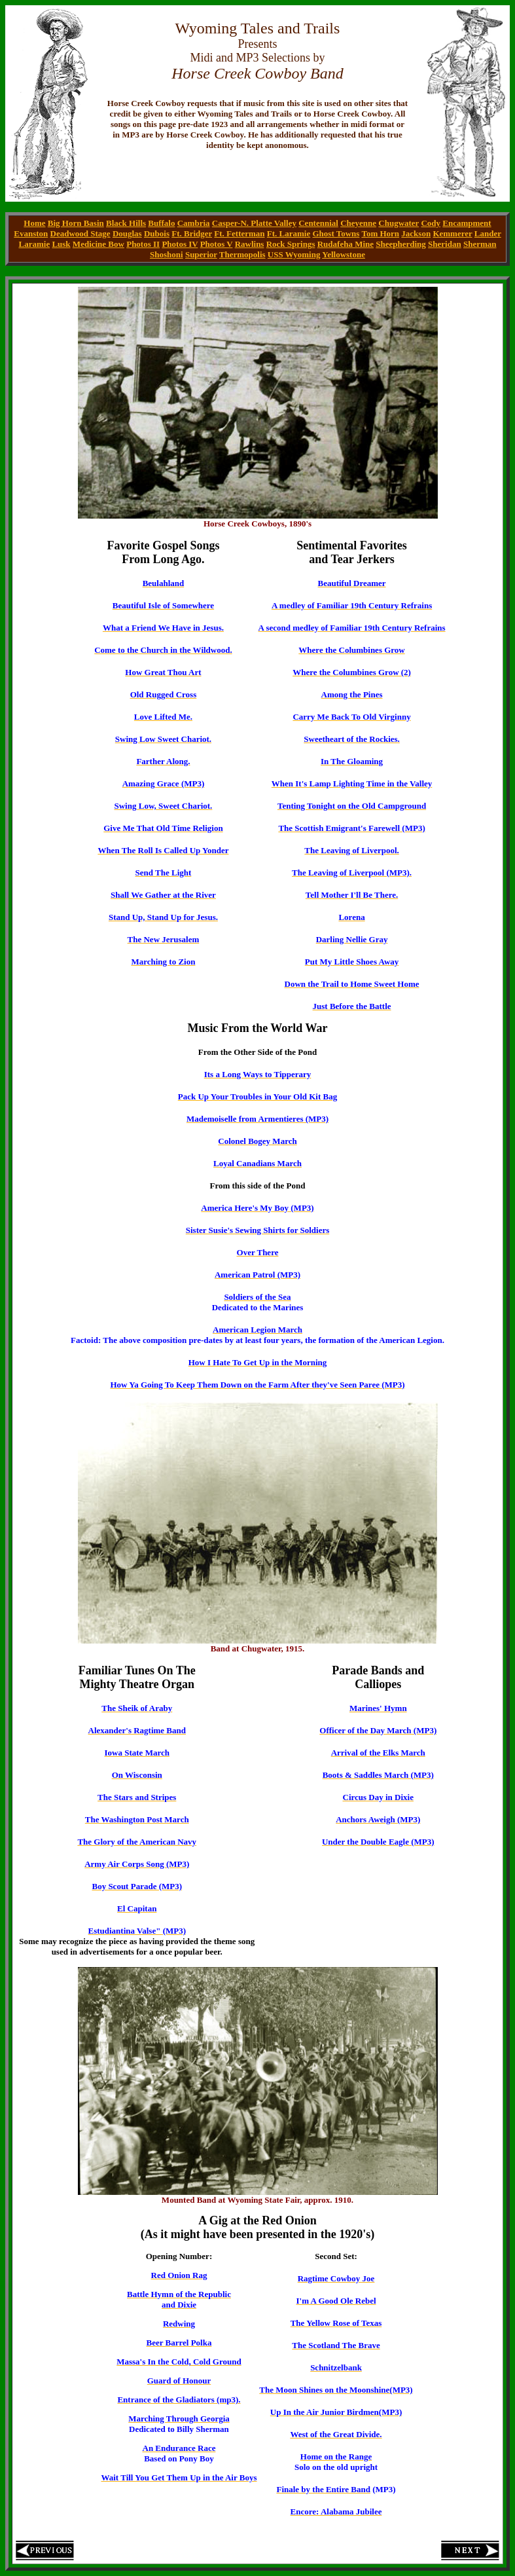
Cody (430, 223)
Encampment (466, 223)
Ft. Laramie (288, 233)
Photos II (143, 244)
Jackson (416, 233)
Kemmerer (452, 233)
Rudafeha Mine (345, 244)
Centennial (318, 223)
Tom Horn (380, 233)
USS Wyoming (294, 254)
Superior (201, 254)
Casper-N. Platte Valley (254, 223)
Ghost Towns (336, 233)
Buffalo (161, 223)
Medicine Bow (98, 244)
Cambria (193, 223)
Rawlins (249, 244)
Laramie (34, 244)
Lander (487, 233)
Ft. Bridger (191, 233)
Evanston (31, 233)
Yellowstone (343, 254)
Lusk (61, 244)
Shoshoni (166, 254)
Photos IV (180, 244)
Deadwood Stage (80, 233)
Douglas (127, 233)
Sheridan (444, 244)
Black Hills (126, 223)
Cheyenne (358, 223)
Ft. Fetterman (239, 233)
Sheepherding (401, 244)
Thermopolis (242, 254)
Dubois (156, 233)
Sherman (480, 244)
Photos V (216, 244)
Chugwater (398, 223)
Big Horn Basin (76, 223)
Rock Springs (290, 244)
